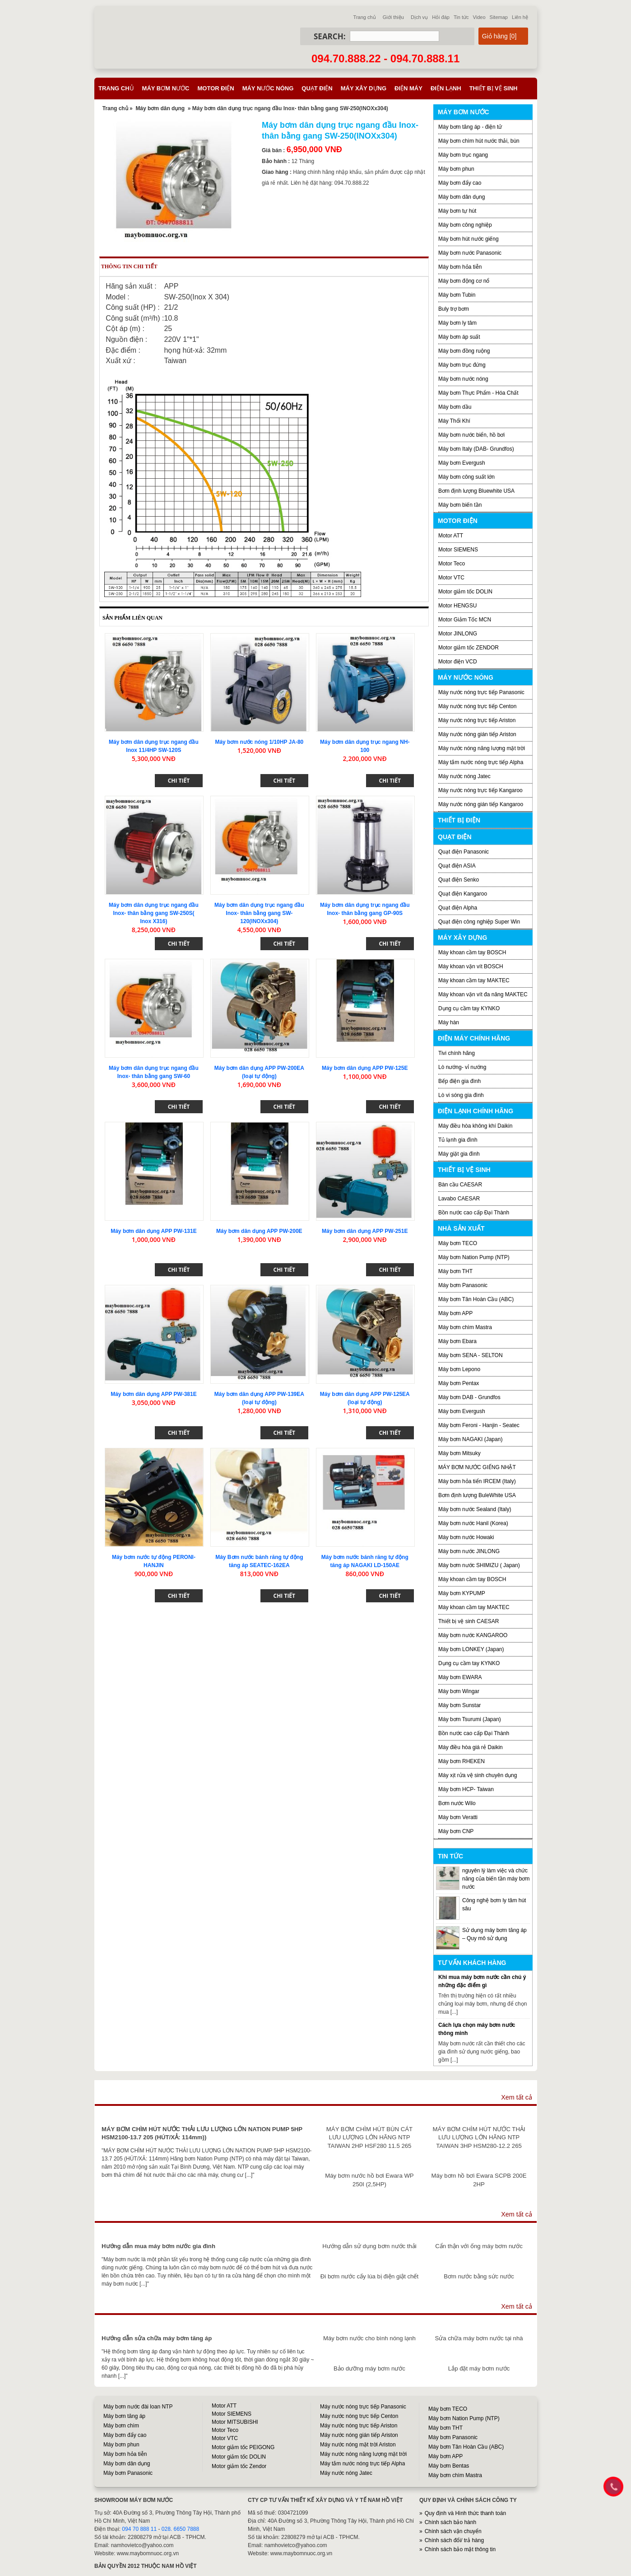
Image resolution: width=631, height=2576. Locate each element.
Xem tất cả (516, 2097)
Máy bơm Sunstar (459, 1705)
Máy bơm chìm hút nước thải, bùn (479, 141)
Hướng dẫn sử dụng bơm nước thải (369, 2246)
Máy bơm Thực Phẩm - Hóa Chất (478, 393)
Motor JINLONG (457, 633)
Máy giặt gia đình (459, 1154)
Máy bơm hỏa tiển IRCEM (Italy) (477, 1481)
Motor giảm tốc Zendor (239, 2466)
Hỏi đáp (441, 17)
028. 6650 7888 (180, 2529)
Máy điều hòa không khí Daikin (475, 1126)
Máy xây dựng (363, 88)
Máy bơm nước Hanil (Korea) (473, 1523)
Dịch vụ (419, 17)
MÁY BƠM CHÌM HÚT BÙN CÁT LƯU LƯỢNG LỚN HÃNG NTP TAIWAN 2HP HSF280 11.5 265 (369, 2137)
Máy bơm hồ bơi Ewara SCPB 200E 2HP (479, 2179)
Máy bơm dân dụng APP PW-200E (259, 1231)
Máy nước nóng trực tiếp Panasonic (481, 692)
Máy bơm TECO (457, 1243)
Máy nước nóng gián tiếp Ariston (477, 734)
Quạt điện (317, 88)
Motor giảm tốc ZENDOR (468, 647)
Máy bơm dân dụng (160, 108)
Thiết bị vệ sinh (493, 88)
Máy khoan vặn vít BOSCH (470, 966)
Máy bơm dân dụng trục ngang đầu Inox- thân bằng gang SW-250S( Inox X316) (154, 913)
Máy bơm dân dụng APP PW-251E (365, 1231)
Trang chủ (364, 17)
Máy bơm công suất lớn (466, 477)
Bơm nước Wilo (457, 1803)
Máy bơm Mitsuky (459, 1453)
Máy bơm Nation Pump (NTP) (474, 1257)
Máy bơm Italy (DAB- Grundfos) (476, 449)
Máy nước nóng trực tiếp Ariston (476, 720)
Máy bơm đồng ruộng (464, 351)
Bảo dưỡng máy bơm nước (369, 2368)
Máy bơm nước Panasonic (469, 253)
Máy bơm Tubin (456, 295)
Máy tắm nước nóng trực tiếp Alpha (480, 762)
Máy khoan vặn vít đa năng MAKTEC (483, 994)
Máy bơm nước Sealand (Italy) (474, 1509)
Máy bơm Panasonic (462, 1285)
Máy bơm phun (456, 169)
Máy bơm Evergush (461, 1411)
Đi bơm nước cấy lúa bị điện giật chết (369, 2276)
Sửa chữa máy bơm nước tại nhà (479, 2338)
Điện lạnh (446, 88)
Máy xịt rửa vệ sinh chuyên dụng (477, 1775)
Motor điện (215, 88)
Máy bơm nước (166, 88)
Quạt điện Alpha (457, 908)
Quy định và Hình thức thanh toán (465, 2513)
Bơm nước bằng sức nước (479, 2276)
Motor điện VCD (457, 661)
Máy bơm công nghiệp (465, 225)
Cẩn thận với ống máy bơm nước (479, 2246)
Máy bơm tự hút (457, 211)
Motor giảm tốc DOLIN (465, 591)
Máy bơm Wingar (458, 1691)
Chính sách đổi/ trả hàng (454, 2540)
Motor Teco (451, 563)
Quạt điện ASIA (457, 866)
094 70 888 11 (139, 2529)
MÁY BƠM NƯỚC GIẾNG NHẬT (477, 1467)
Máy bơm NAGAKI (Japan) (470, 1439)
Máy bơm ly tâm (457, 323)
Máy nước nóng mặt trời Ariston (358, 2444)
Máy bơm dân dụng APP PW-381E (153, 1394)
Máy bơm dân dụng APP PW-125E (365, 1068)
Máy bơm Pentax (458, 1383)
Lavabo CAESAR (459, 1198)
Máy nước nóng (268, 88)
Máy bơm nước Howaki (466, 1537)
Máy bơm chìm (121, 2425)
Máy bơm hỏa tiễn (460, 267)
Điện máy (408, 88)
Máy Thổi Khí (454, 421)
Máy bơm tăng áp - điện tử (470, 127)
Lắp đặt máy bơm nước (479, 2368)
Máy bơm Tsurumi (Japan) (469, 1719)
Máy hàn (448, 1022)
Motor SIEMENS (458, 549)
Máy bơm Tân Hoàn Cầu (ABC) (476, 1299)
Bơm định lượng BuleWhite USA (477, 1495)
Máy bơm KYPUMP (461, 1593)
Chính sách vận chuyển (453, 2531)
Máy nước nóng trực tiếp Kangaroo (480, 790)
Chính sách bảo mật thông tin (460, 2549)
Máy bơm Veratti (458, 1817)
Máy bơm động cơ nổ (463, 281)
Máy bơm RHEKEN (461, 1761)
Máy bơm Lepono (459, 1369)
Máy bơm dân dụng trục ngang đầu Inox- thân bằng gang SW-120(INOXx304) (259, 913)
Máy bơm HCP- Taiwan (466, 1789)
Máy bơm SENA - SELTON (470, 1355)
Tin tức (461, 17)
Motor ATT (450, 535)
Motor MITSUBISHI (235, 2422)
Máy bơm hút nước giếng (468, 239)
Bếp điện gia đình (459, 1081)
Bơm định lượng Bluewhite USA (476, 491)
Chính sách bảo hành (450, 2522)
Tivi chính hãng (456, 1053)
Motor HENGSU (457, 605)
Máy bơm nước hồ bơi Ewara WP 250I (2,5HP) (369, 2179)
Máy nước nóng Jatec (464, 776)
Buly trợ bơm (453, 309)
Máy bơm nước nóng (463, 379)
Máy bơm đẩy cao (459, 183)
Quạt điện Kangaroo (462, 894)
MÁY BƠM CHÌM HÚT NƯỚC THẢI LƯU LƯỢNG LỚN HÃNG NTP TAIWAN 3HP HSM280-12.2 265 (479, 2137)
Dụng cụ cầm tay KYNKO (469, 1008)
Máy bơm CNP (455, 1831)
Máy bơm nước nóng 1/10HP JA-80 (259, 742)
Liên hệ (520, 17)
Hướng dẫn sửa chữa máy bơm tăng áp (157, 2338)
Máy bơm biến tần (460, 505)
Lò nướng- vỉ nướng (462, 1067)
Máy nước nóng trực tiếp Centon (477, 706)
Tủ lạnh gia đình (458, 1140)
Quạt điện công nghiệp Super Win (479, 922)
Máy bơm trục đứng (462, 365)
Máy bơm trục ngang (463, 155)
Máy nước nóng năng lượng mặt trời (481, 748)
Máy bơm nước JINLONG (469, 1551)
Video (479, 17)
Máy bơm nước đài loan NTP (137, 2406)
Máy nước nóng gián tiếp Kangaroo (480, 804)
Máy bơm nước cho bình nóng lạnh (369, 2338)
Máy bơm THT (455, 1271)
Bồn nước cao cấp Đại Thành (473, 1212)
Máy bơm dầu (454, 407)
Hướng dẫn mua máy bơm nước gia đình (158, 2246)
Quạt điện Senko (458, 880)
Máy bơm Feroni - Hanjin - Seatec (479, 1425)
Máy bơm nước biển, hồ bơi (471, 435)
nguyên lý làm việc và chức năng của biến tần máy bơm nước (495, 1878)
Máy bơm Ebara (457, 1341)
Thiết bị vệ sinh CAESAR (468, 1621)
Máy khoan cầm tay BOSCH (472, 952)
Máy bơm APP (455, 1313)
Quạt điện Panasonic (463, 852)
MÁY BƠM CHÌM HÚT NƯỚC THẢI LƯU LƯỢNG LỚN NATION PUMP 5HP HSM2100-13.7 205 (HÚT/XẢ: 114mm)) (202, 2133)
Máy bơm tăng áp (124, 2416)
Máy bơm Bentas (448, 2466)
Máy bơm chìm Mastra (465, 1327)
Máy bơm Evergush (461, 463)
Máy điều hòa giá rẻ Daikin (470, 1747)
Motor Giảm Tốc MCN (464, 619)
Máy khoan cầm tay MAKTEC (474, 980)
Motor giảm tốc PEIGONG (243, 2447)
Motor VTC (451, 577)
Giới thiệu (393, 17)
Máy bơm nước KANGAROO (472, 1635)
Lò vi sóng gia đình (461, 1095)
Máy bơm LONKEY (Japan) (471, 1649)
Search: (330, 36)
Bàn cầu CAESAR (460, 1184)
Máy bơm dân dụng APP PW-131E (153, 1231)
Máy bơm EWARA (460, 1677)
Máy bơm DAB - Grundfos (469, 1397)
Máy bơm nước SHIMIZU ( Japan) (479, 1565)
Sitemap (499, 17)
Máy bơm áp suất (459, 337)
